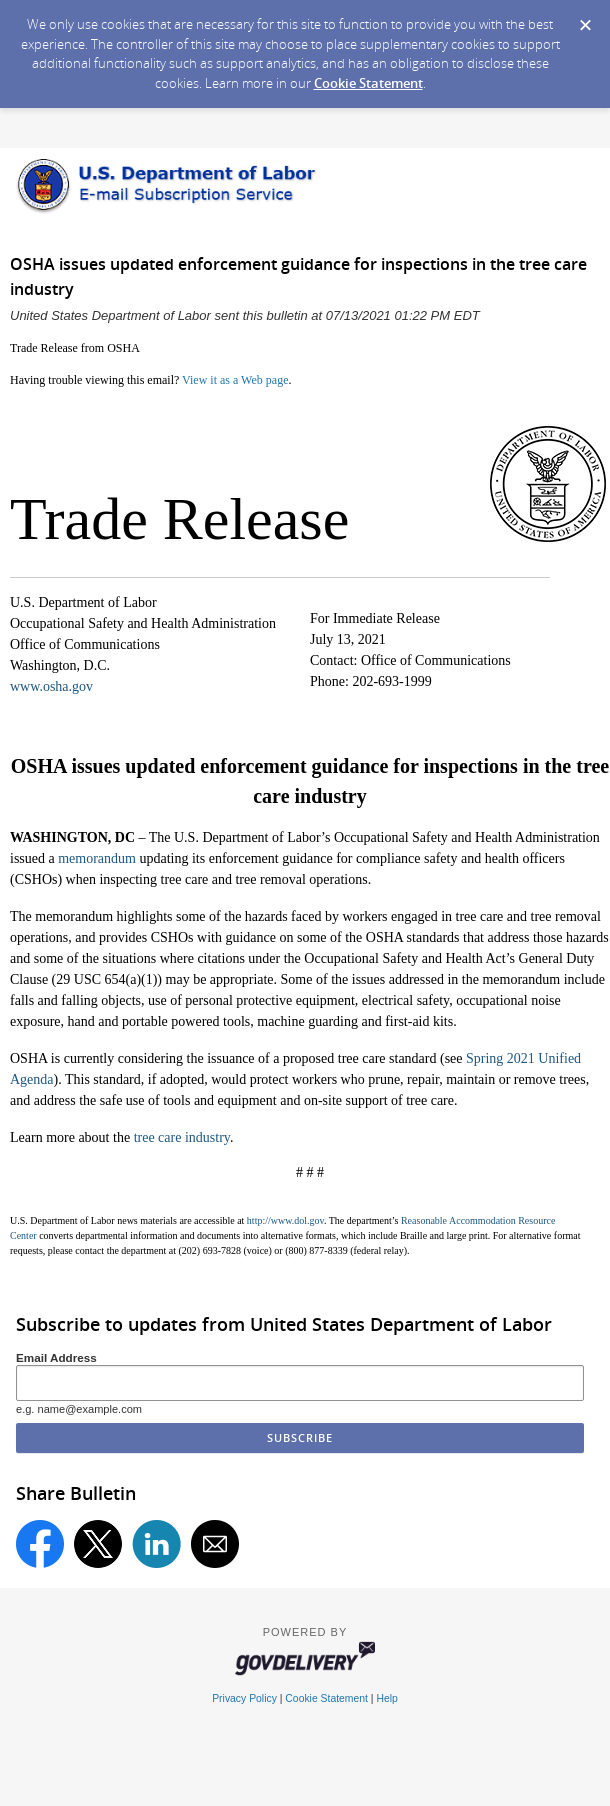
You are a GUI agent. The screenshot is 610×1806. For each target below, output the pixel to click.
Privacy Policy (244, 1698)
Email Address (56, 1357)
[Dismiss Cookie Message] (585, 19)
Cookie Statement (368, 83)
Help (386, 1698)
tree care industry (182, 1137)
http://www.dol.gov (285, 1220)
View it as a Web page (235, 380)
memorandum (97, 858)
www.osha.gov (51, 686)
